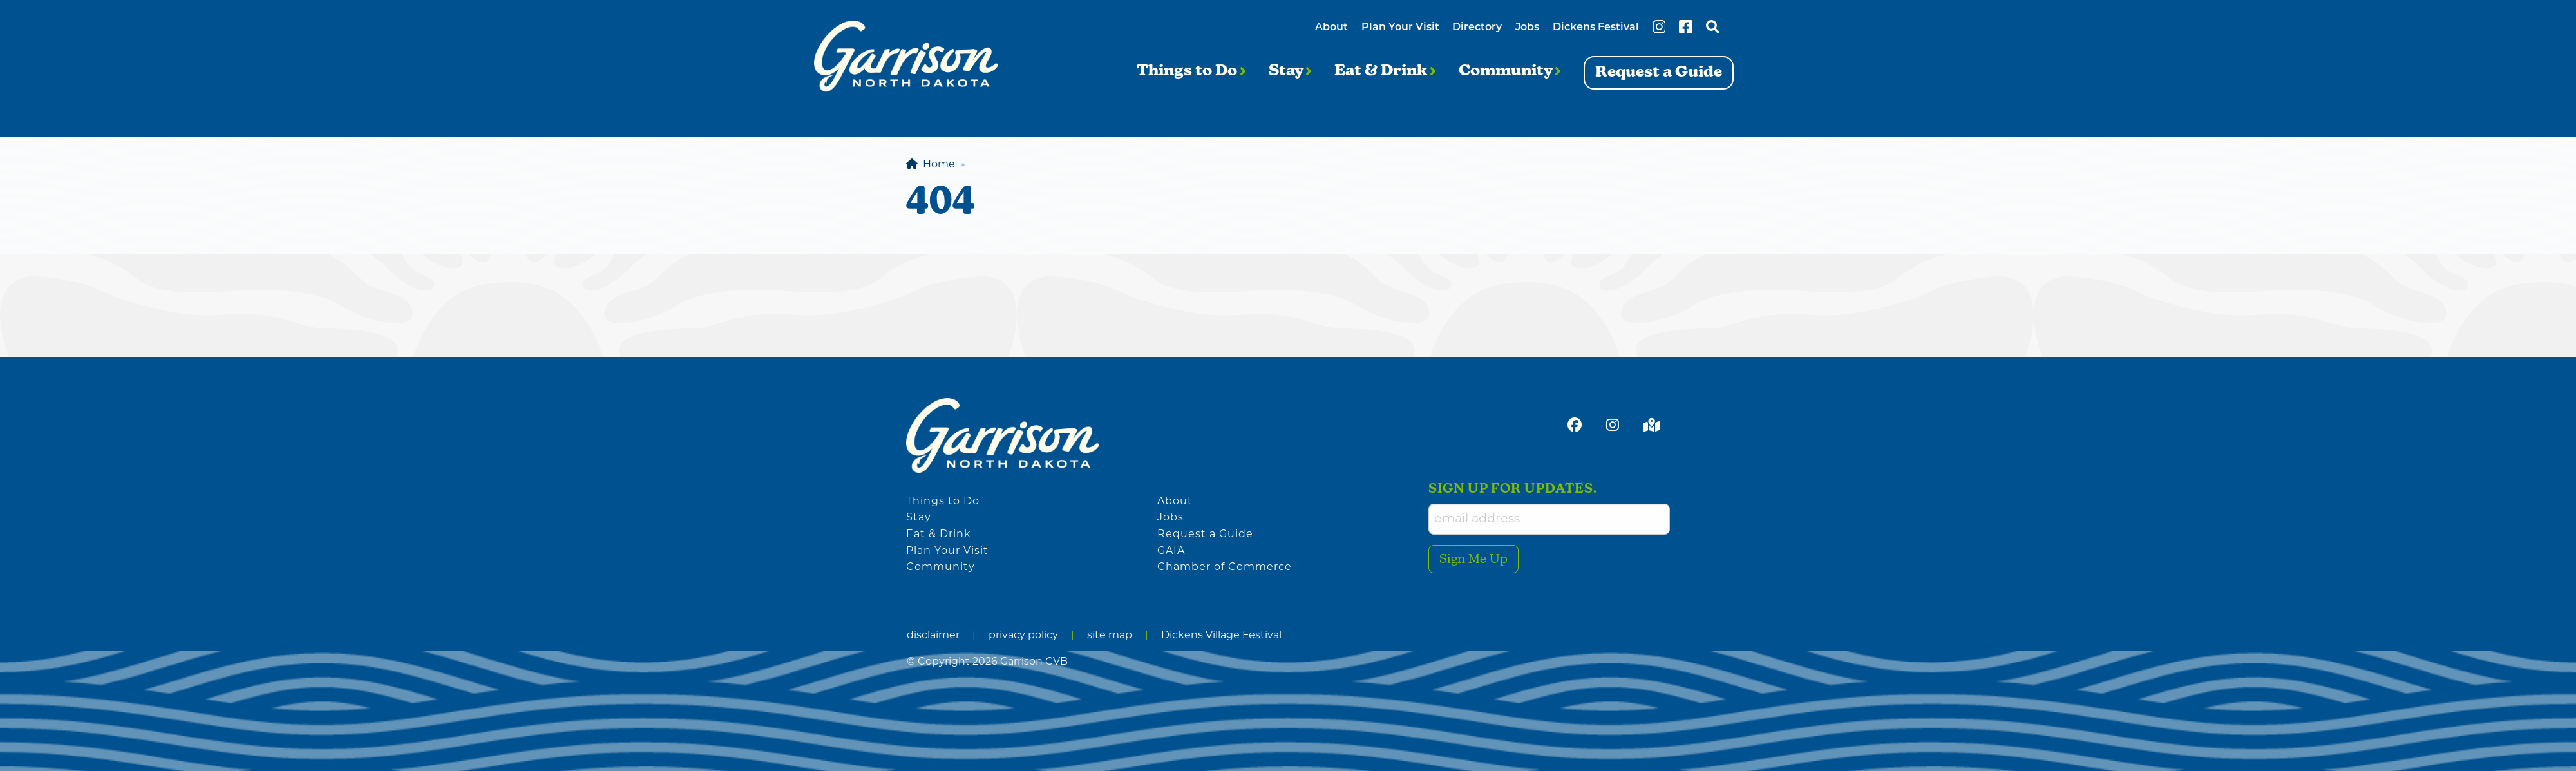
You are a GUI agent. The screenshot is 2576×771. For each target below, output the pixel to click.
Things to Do (1191, 71)
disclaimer (933, 636)
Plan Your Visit (1400, 28)
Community (1509, 71)
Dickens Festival (1596, 28)
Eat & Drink (1384, 71)
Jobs (1527, 28)
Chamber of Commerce (1224, 567)
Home (930, 165)
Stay (1290, 71)
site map (1109, 636)
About (1331, 28)
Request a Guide (1205, 534)
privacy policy (1023, 636)
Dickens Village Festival (1221, 636)
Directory (1477, 28)
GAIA (1171, 551)
